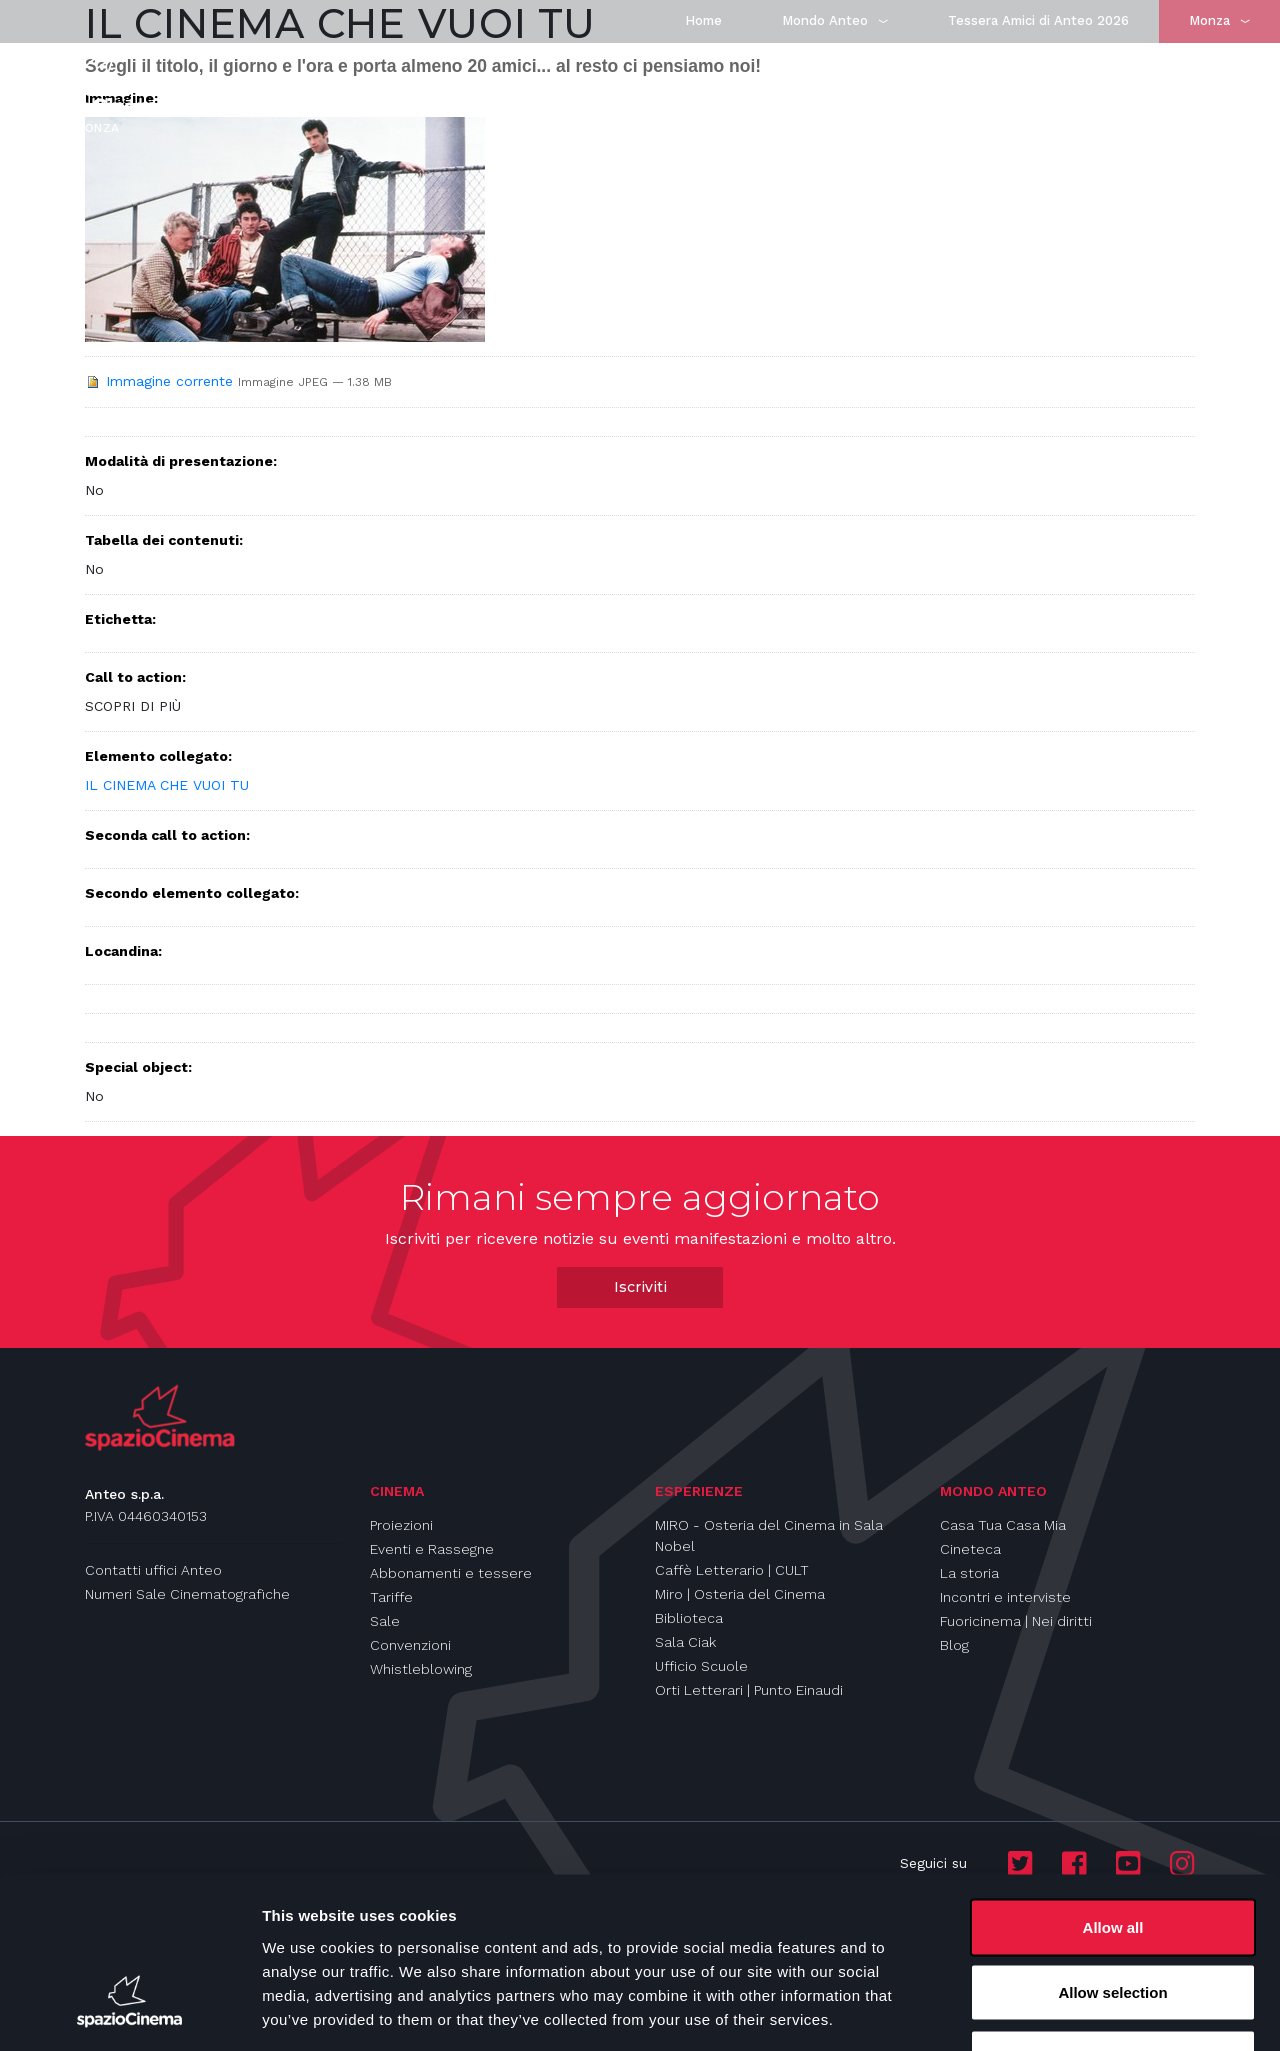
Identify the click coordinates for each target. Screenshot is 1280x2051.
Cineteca (970, 1549)
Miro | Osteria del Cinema (740, 1594)
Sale (385, 1621)
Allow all (1113, 1788)
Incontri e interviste (1005, 1597)
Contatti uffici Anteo (153, 1570)
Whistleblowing (421, 1669)
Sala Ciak (685, 1642)
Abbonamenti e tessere (451, 1573)
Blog (954, 1645)
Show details (1049, 2011)
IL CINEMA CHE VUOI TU (167, 785)
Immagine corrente (169, 381)
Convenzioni (410, 1645)
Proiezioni (401, 1525)
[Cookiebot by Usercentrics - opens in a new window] (129, 2012)
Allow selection (1112, 1854)
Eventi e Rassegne (432, 1549)
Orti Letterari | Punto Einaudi (749, 1690)
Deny (1113, 1919)
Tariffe (391, 1597)
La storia (969, 1573)
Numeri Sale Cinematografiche (187, 1594)
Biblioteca (689, 1618)
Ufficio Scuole (701, 1666)
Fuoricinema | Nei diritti (1016, 1621)
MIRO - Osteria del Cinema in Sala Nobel (769, 1535)
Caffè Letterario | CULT (732, 1570)
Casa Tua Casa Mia (1003, 1525)
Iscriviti (640, 1287)
